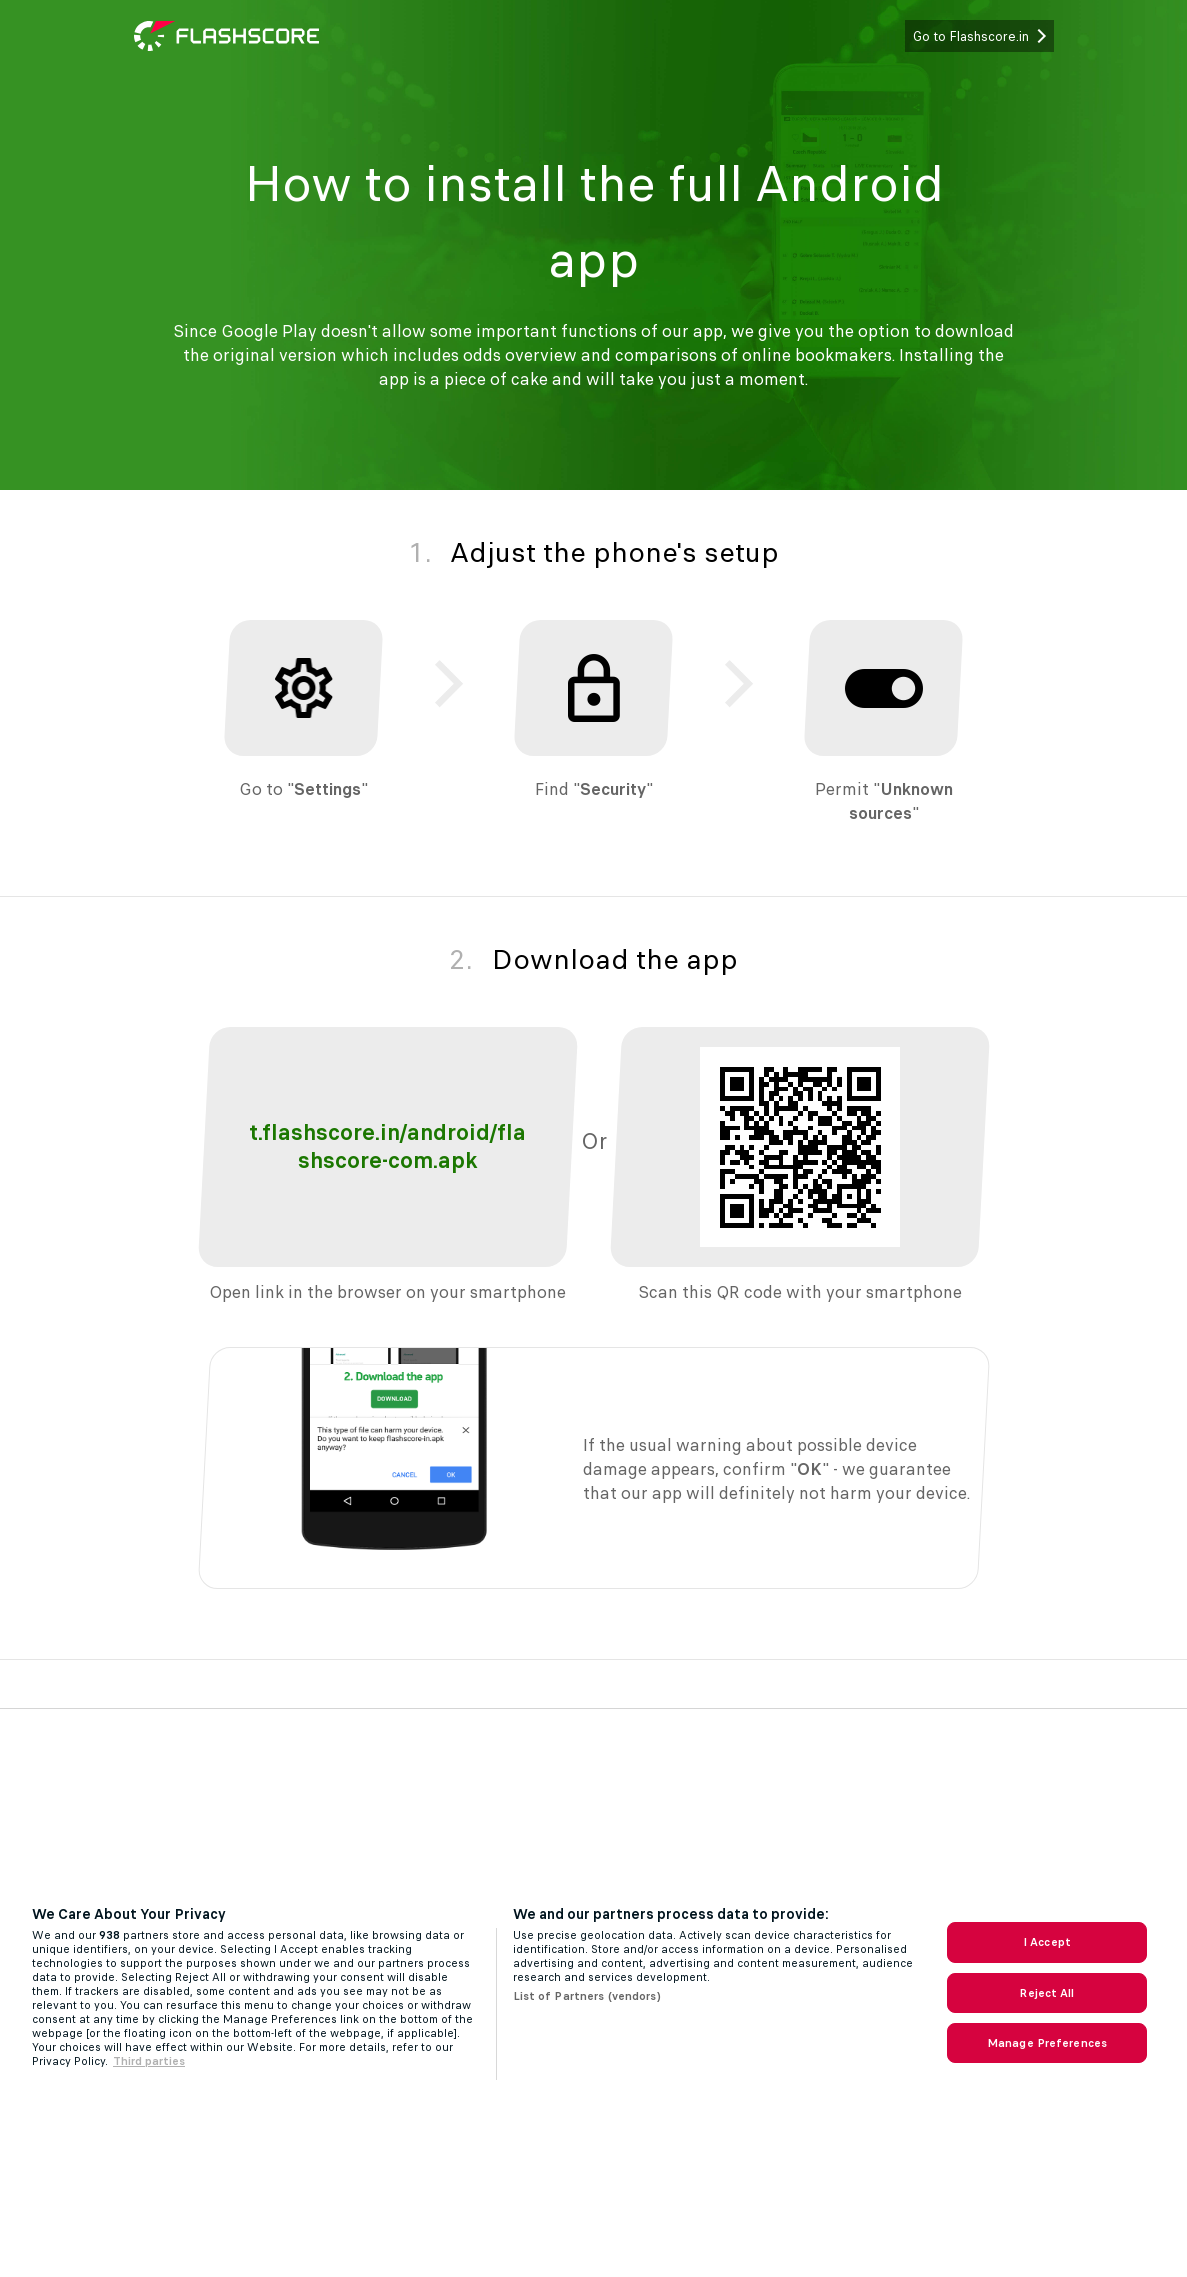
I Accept (1047, 1942)
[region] (593, 1992)
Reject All (1046, 1993)
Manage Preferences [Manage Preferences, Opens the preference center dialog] (1047, 2043)
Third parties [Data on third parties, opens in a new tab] (149, 2061)
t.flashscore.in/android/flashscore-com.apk (387, 1146)
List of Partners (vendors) (587, 1996)
